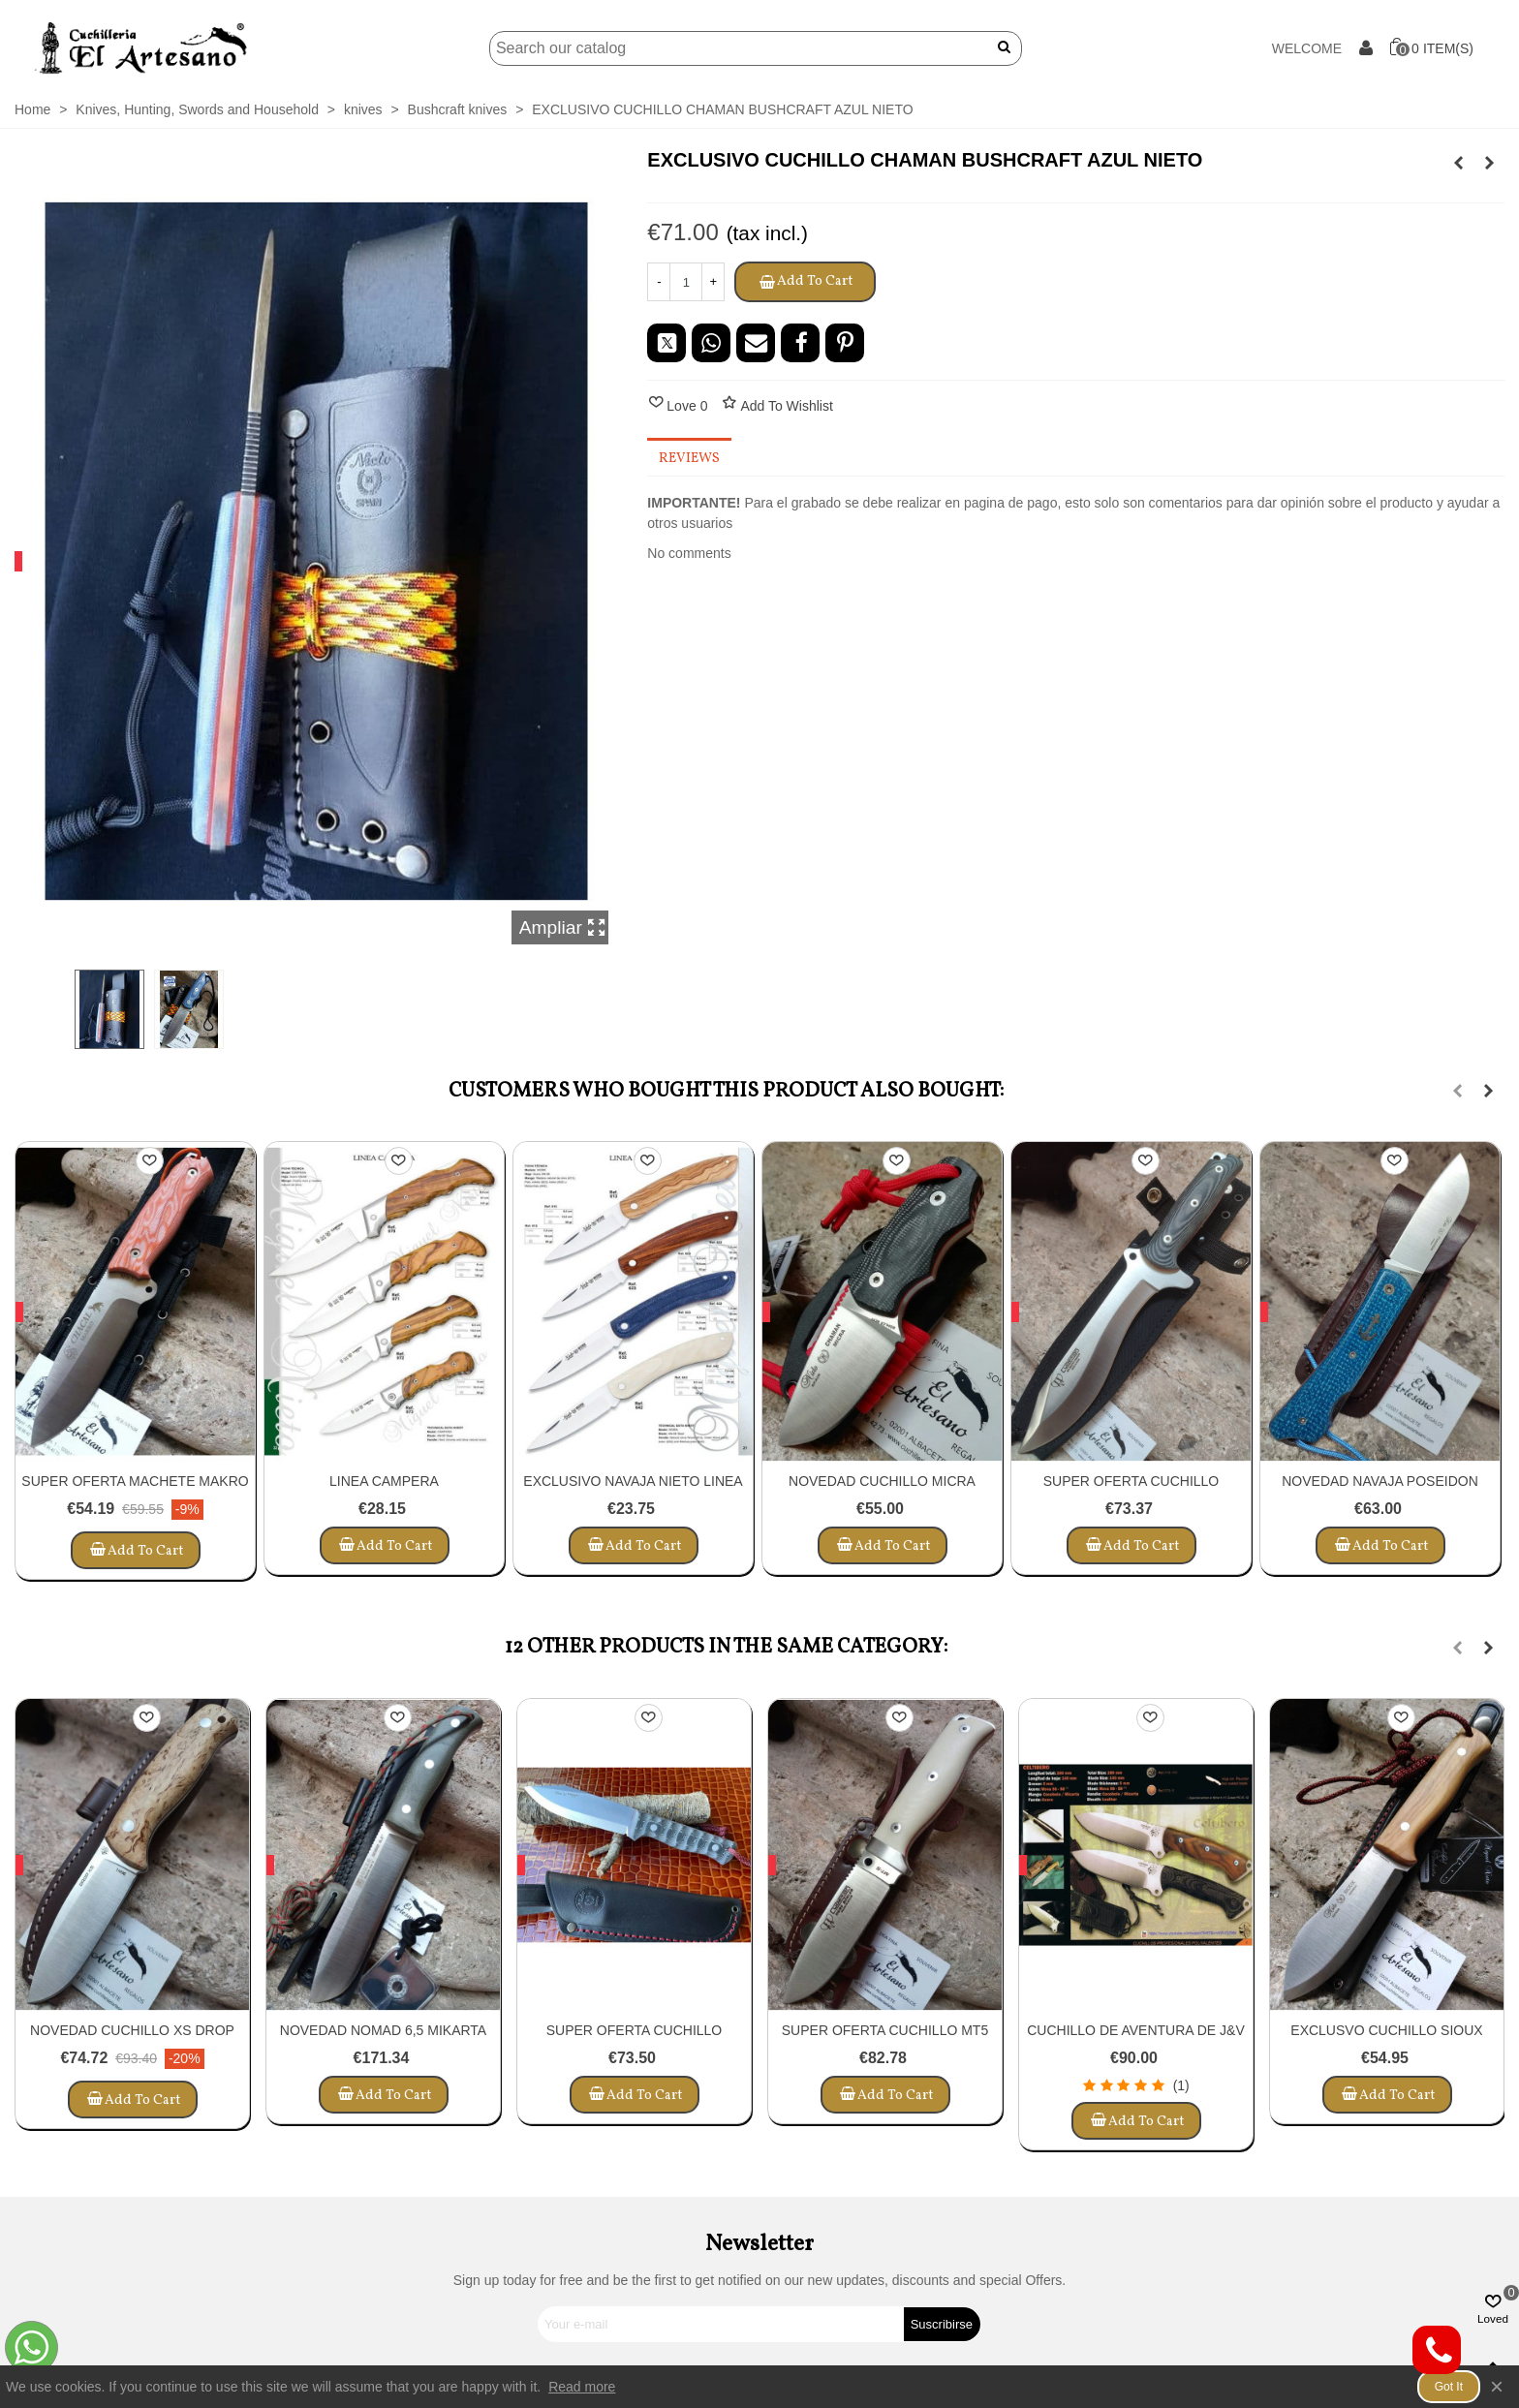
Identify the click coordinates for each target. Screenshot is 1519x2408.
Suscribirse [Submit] (942, 2324)
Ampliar (562, 927)
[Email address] (721, 2324)
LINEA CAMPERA (384, 1481)
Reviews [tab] (689, 458)
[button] (1457, 1090)
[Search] (729, 48)
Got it (1449, 2386)
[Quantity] (685, 281)
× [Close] (1497, 2386)
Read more (581, 2386)
